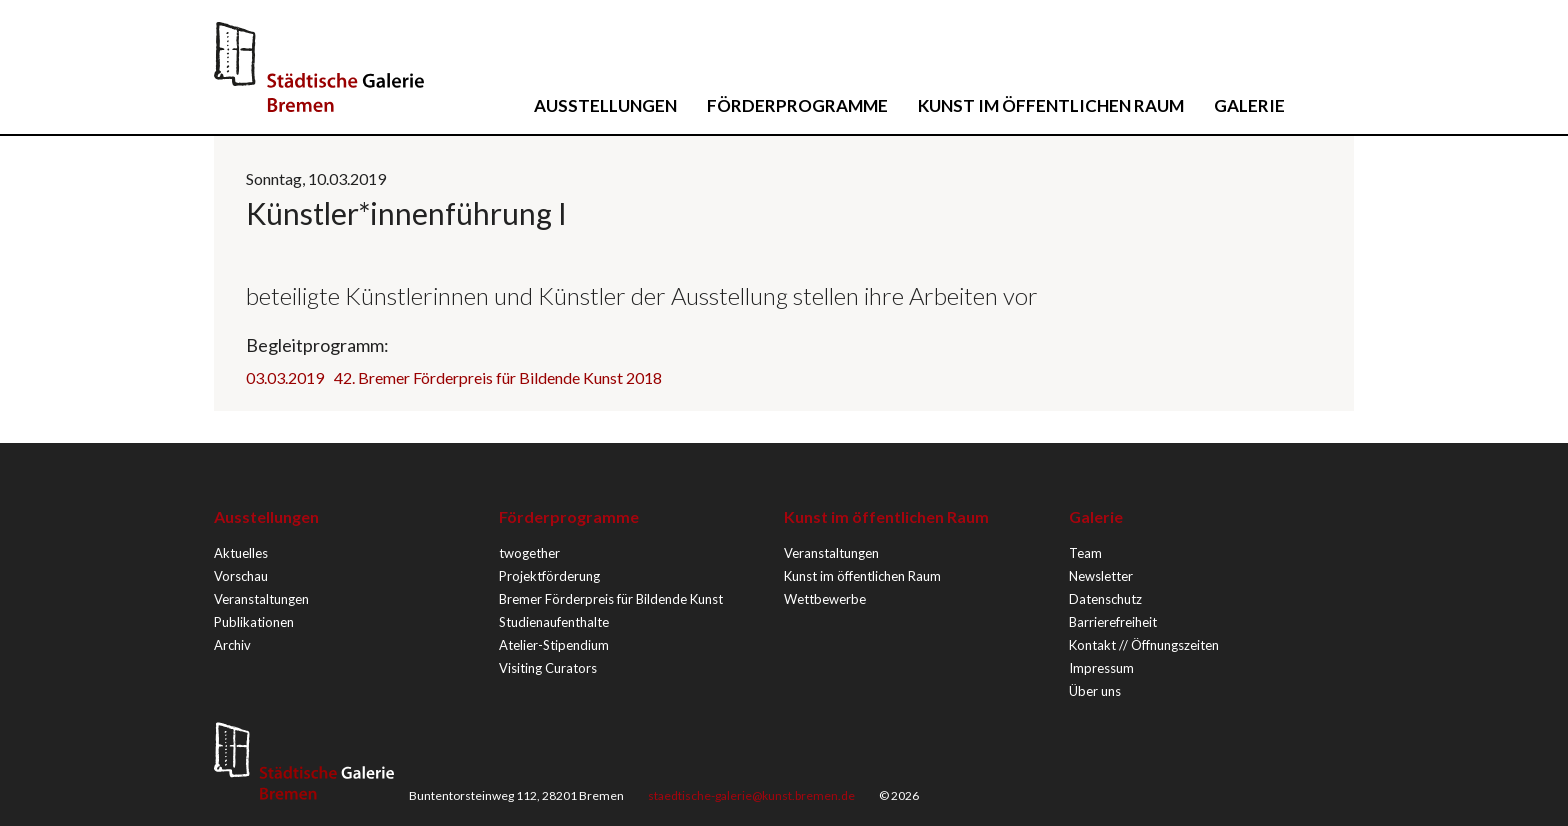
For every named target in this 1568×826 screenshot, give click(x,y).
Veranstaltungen (261, 599)
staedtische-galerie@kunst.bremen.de (751, 795)
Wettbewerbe (825, 599)
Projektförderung (549, 576)
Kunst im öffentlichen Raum (1051, 105)
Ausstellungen (605, 105)
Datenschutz (1105, 599)
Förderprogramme (797, 105)
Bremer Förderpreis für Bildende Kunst (611, 599)
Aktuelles (241, 553)
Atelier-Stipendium (554, 645)
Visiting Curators (548, 668)
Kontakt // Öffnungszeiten (1144, 645)
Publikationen (254, 622)
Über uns (1095, 691)
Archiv (232, 645)
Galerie (1249, 105)
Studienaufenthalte (554, 622)
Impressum (1101, 668)
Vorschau (241, 576)
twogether (529, 553)
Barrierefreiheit (1113, 622)
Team (1085, 553)
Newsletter (1101, 576)
